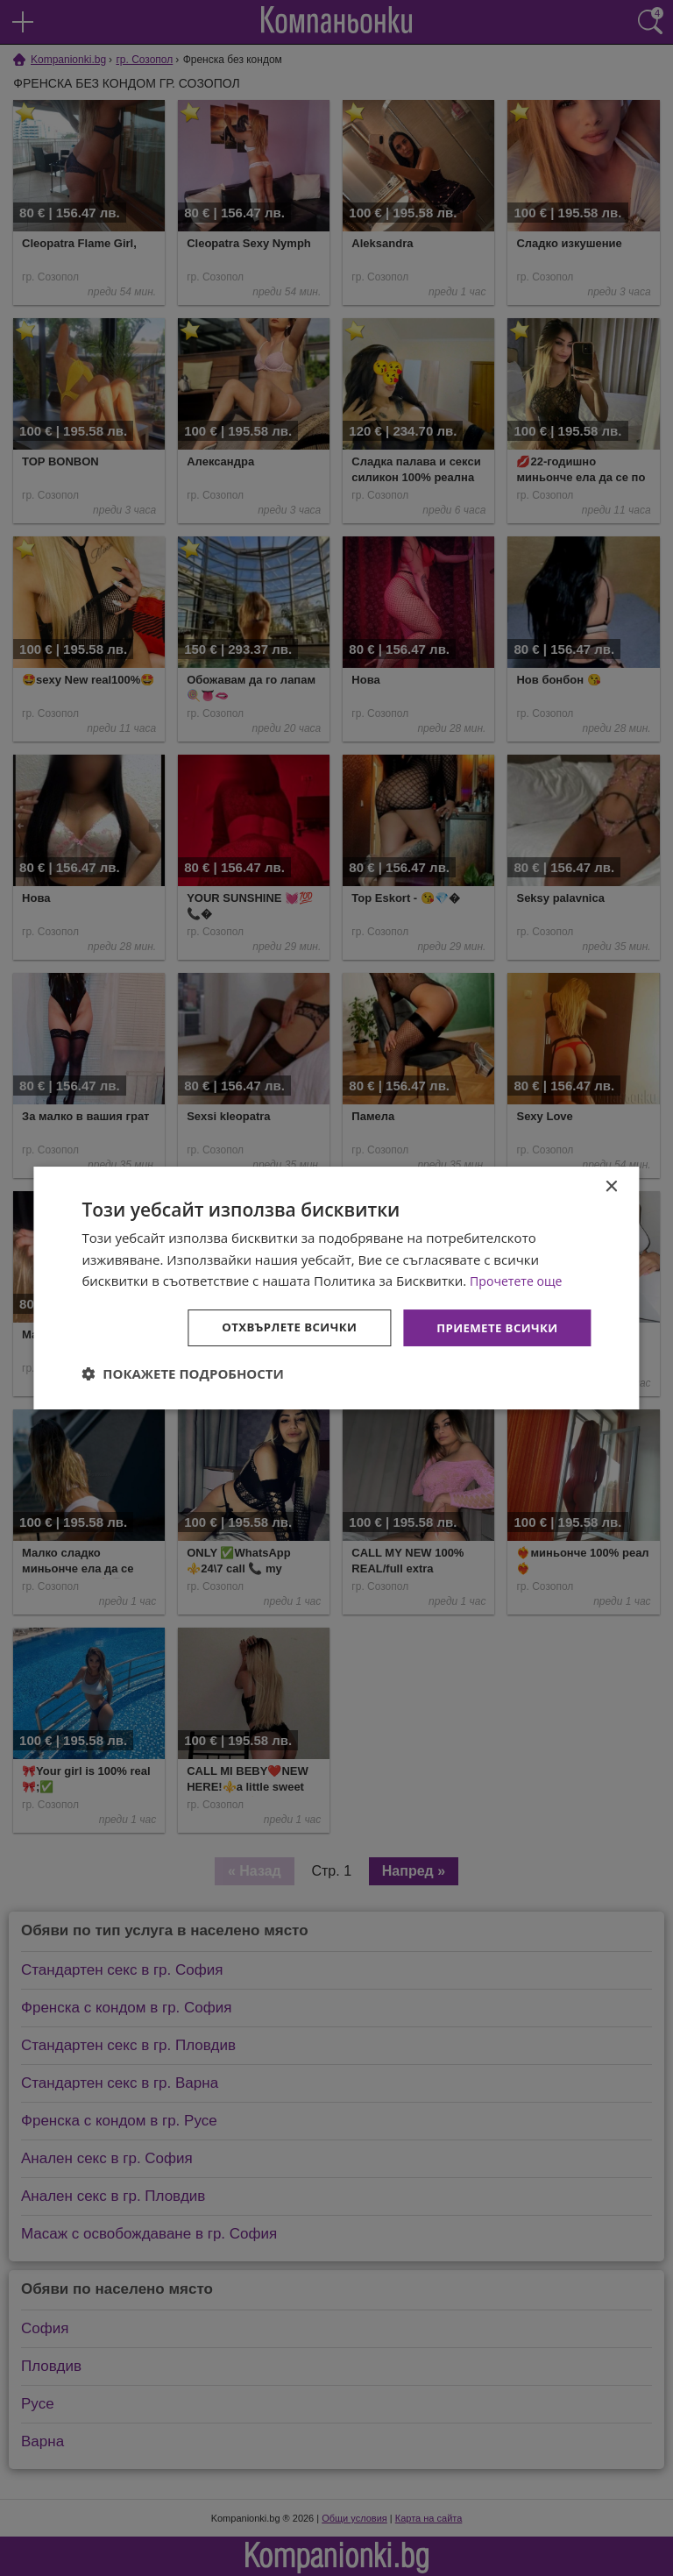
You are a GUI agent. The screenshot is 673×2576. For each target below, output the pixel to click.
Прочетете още (519, 1279)
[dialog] (336, 1287)
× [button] (611, 1185)
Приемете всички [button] (493, 1327)
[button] (182, 1375)
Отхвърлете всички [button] (279, 1327)
